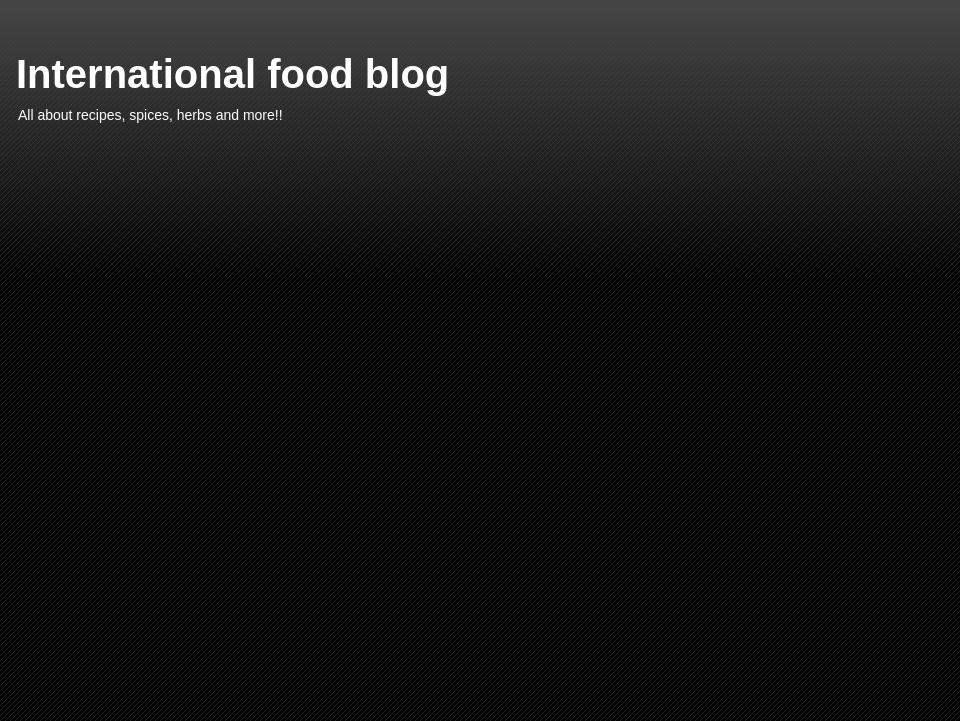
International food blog (232, 74)
